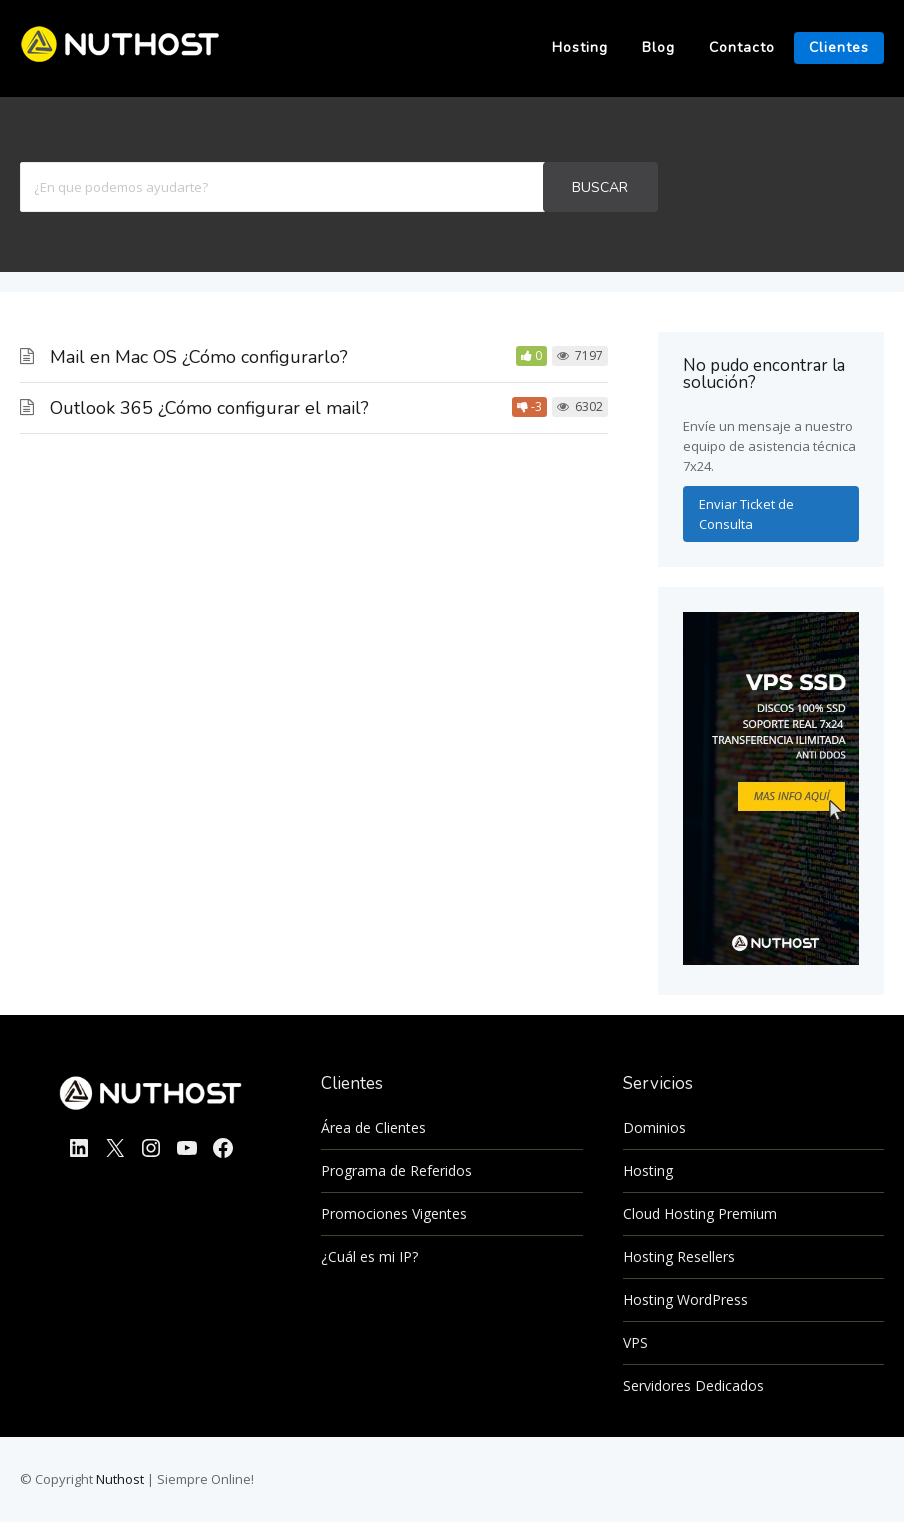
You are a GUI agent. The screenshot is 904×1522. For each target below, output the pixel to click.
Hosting (580, 47)
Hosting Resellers (679, 1256)
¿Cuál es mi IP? (369, 1256)
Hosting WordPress (685, 1299)
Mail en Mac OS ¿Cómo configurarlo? (199, 357)
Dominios (654, 1127)
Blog (658, 47)
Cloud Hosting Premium (700, 1213)
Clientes (839, 47)
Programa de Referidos (396, 1170)
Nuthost (121, 1479)
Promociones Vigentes (394, 1213)
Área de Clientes (373, 1127)
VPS (635, 1342)
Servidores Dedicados (693, 1385)
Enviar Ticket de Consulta (746, 514)
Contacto (742, 47)
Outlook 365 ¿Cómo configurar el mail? (209, 408)
